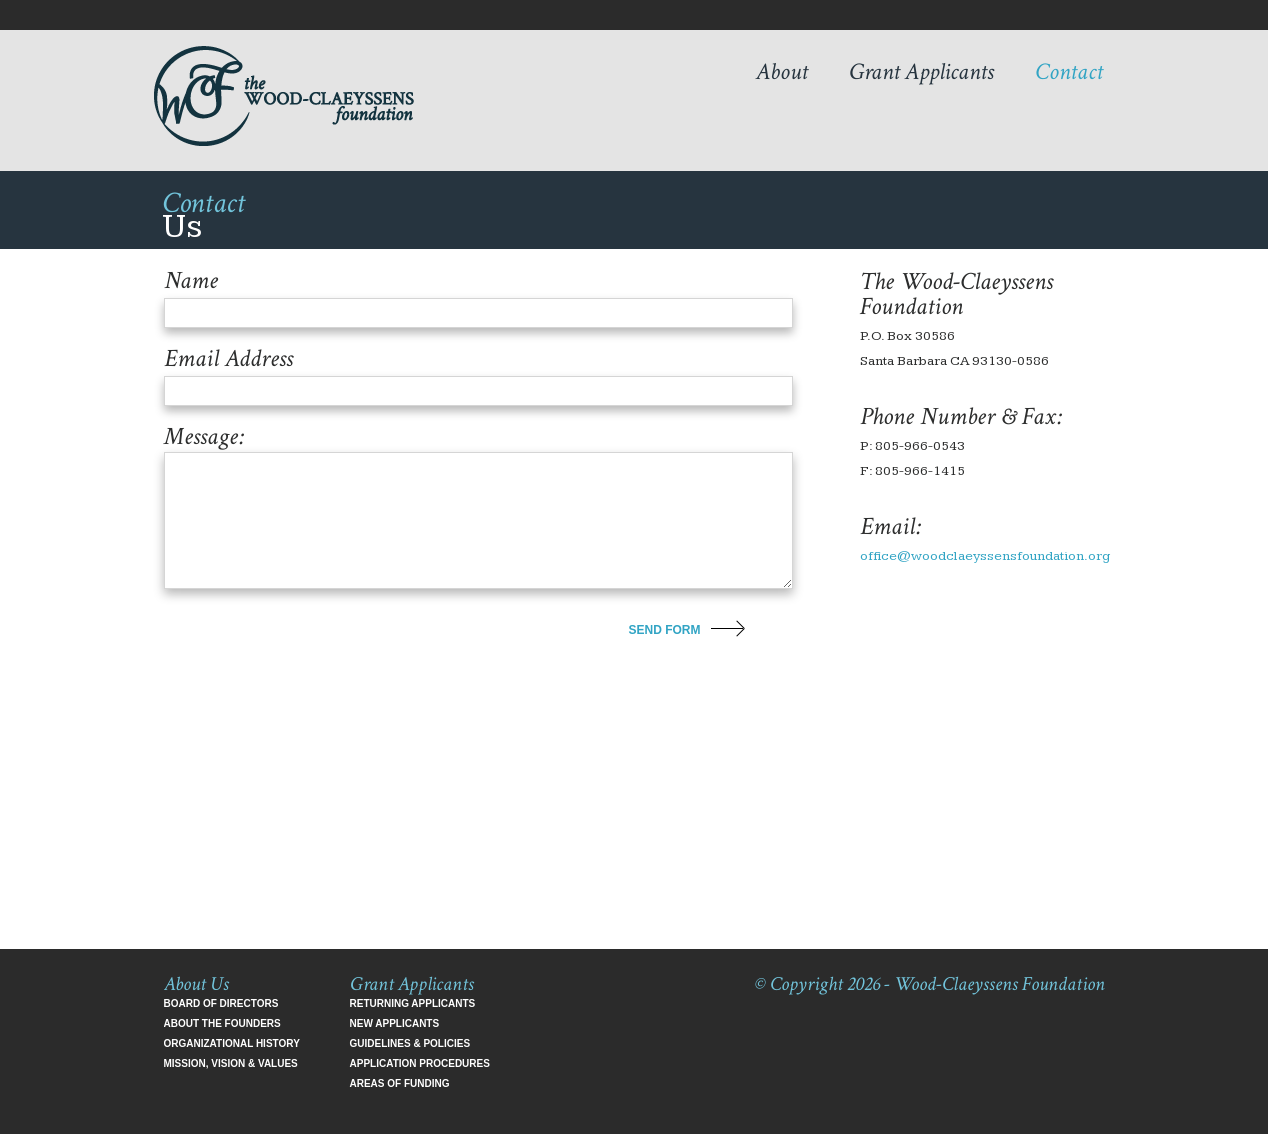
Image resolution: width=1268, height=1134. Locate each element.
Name (191, 281)
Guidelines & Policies (410, 1043)
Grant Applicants (921, 71)
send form (665, 630)
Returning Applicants (413, 1003)
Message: (204, 437)
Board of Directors (221, 1003)
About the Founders (222, 1023)
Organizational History (232, 1043)
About (782, 71)
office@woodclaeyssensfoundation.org (985, 556)
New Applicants (395, 1023)
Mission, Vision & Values (231, 1063)
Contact (1069, 71)
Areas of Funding (400, 1083)
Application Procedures (420, 1063)
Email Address (228, 359)
